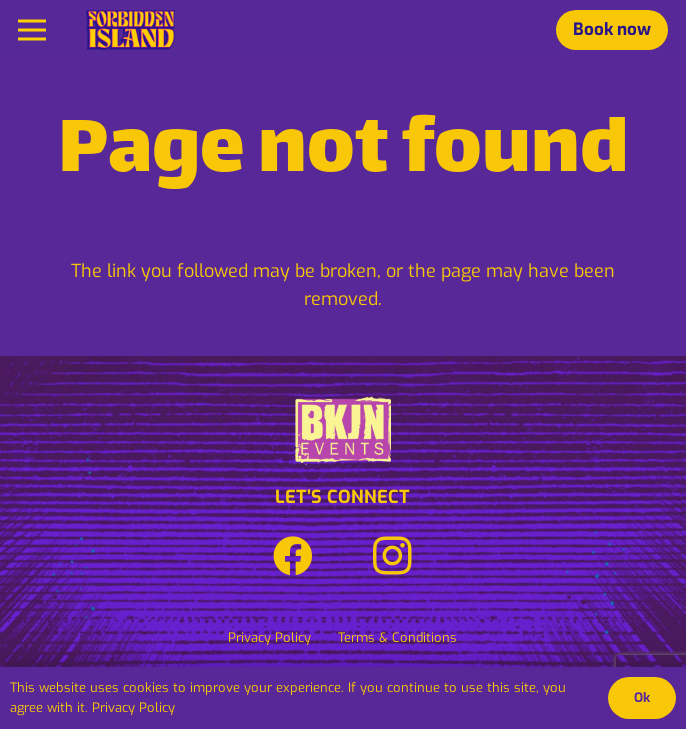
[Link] (130, 30)
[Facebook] (293, 556)
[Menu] (32, 30)
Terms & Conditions (397, 637)
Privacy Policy (269, 637)
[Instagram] (393, 556)
